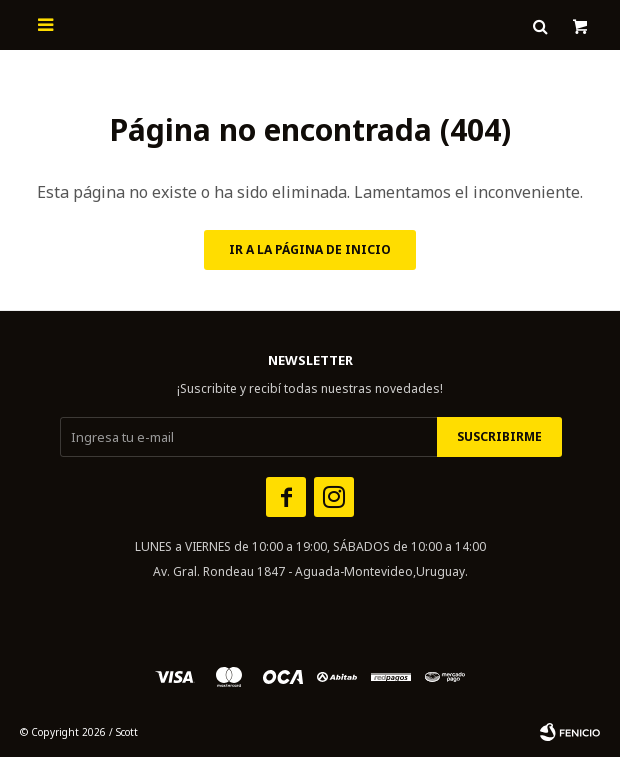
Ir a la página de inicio (310, 249)
